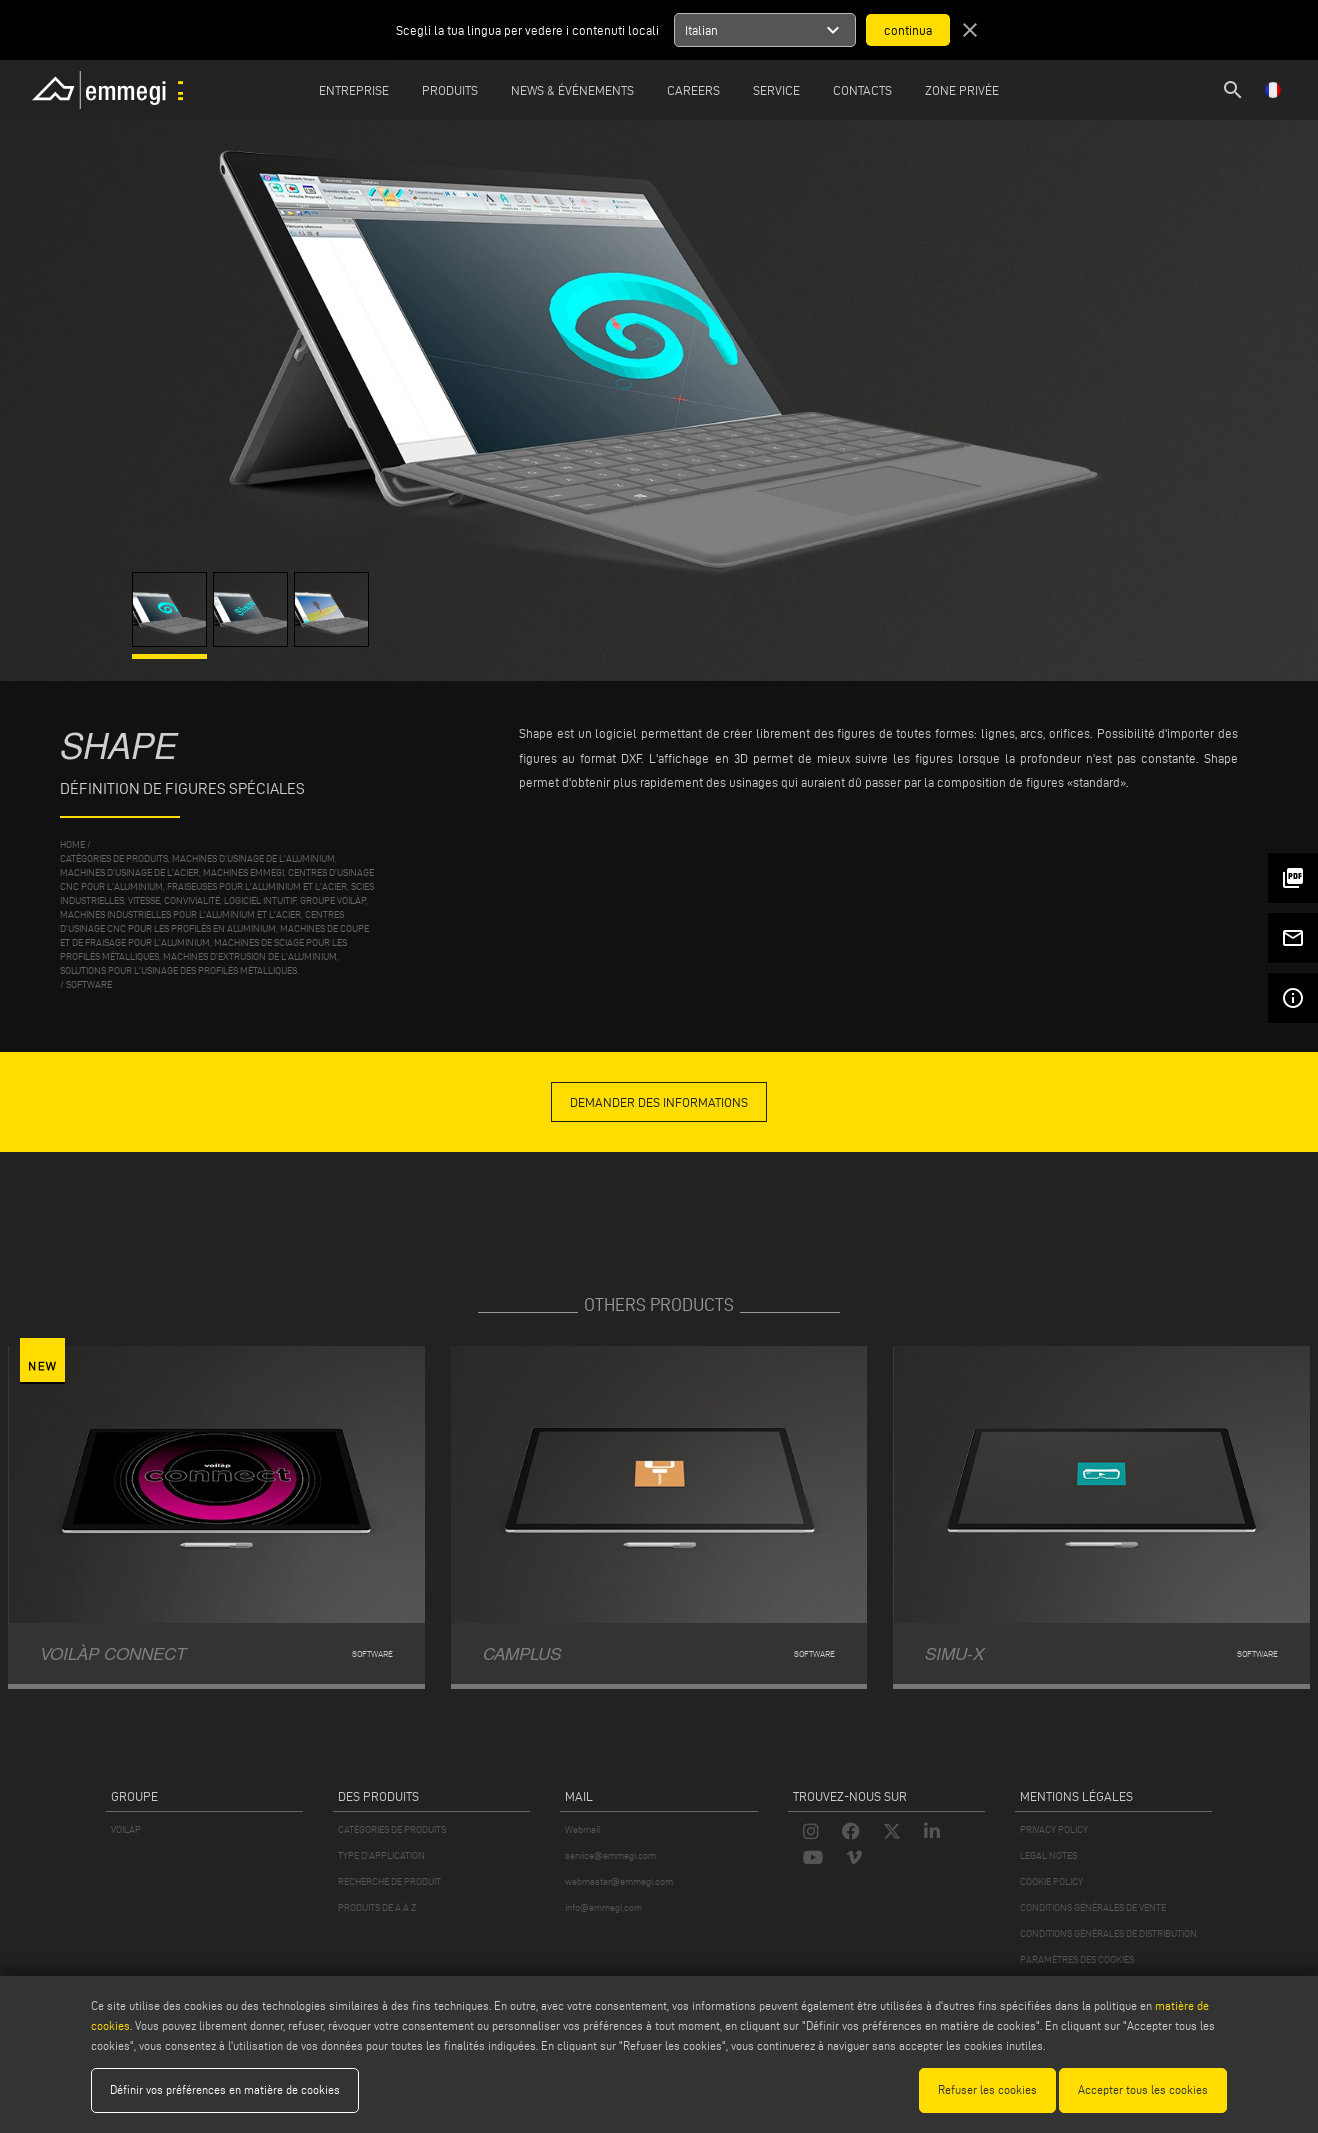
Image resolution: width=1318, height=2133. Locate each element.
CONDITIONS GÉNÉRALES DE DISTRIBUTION (1108, 1933)
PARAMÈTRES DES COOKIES (1077, 1959)
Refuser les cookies (987, 2089)
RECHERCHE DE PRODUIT (389, 1881)
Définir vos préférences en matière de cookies (225, 2089)
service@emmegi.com (610, 1855)
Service (776, 90)
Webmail (583, 1829)
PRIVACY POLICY (1054, 1829)
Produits (450, 90)
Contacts (862, 90)
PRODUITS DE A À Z (377, 1907)
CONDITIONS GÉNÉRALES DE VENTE (1093, 1907)
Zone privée (962, 90)
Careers (693, 90)
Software (89, 984)
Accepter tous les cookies (1143, 2089)
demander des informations (659, 1102)
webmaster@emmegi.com (619, 1881)
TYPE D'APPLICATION (381, 1855)
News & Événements (572, 90)
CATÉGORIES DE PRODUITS (392, 1829)
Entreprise (354, 90)
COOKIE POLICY (1051, 1881)
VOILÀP (126, 1829)
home (72, 844)
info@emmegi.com (603, 1907)
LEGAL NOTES (1048, 1855)
